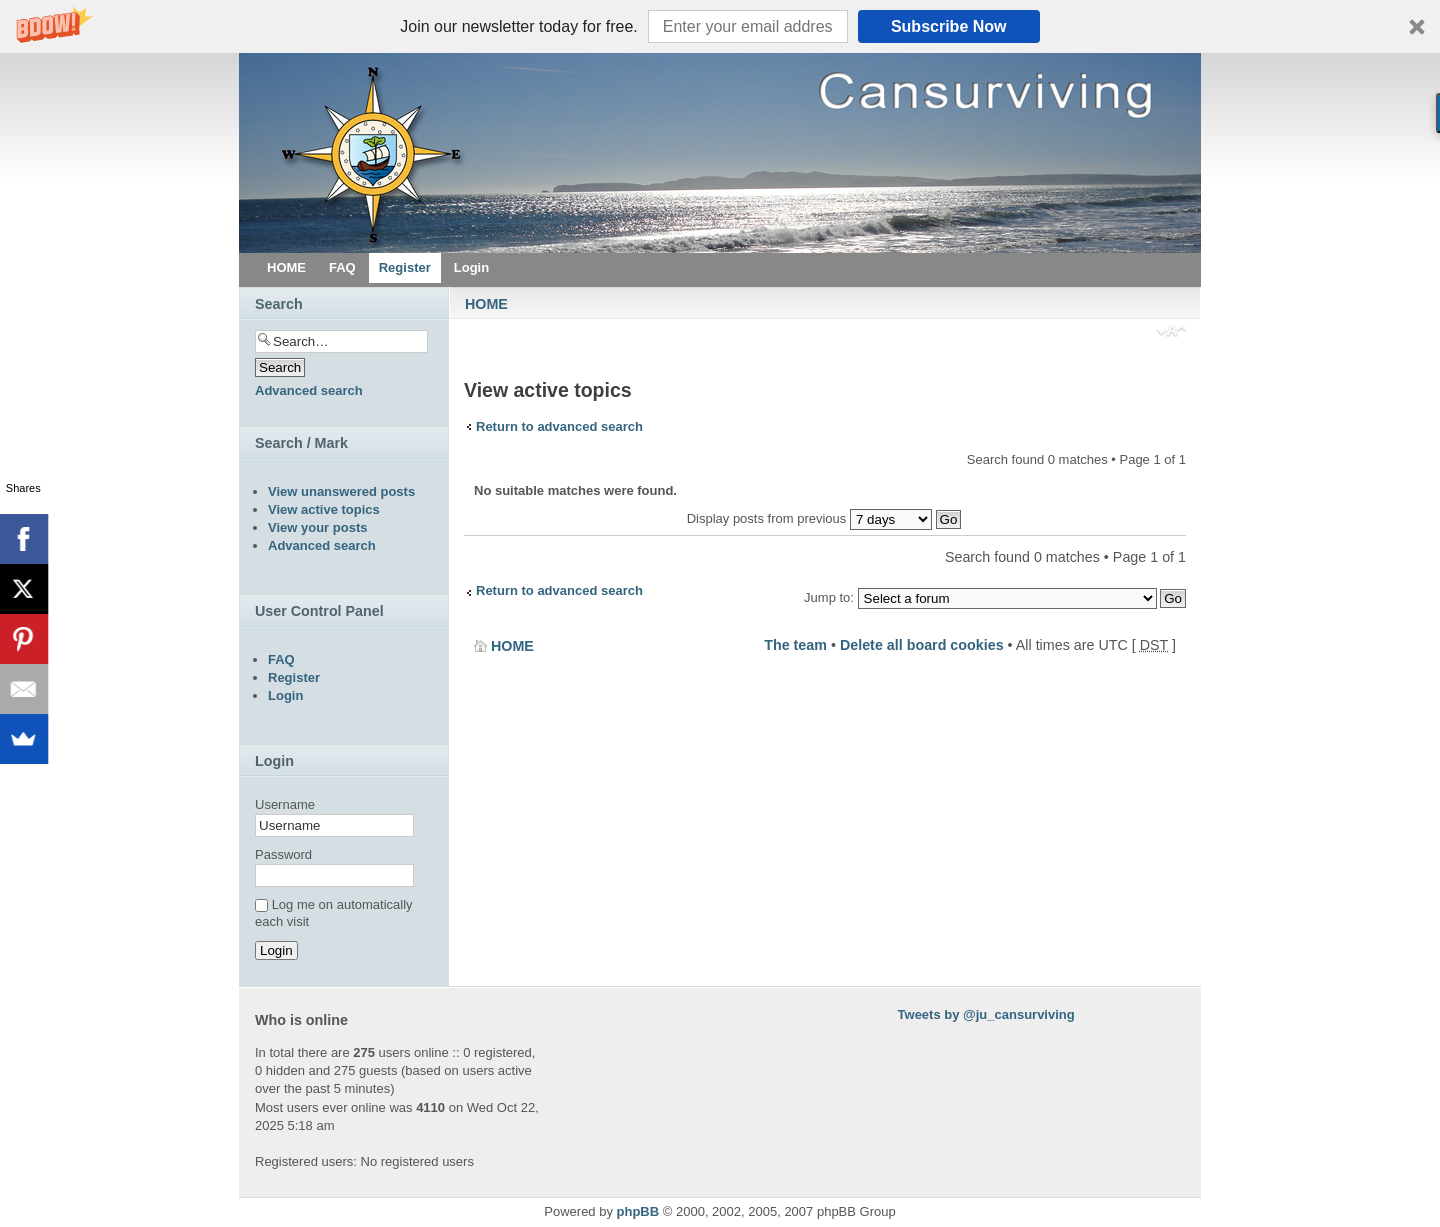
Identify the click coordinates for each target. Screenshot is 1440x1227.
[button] (720, 26)
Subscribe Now (949, 26)
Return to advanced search (559, 426)
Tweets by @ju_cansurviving (986, 1014)
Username (285, 804)
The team (795, 645)
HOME (486, 304)
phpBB (638, 1211)
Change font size (1171, 333)
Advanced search (309, 390)
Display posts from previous (824, 518)
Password (283, 854)
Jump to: (829, 597)
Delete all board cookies (922, 645)
